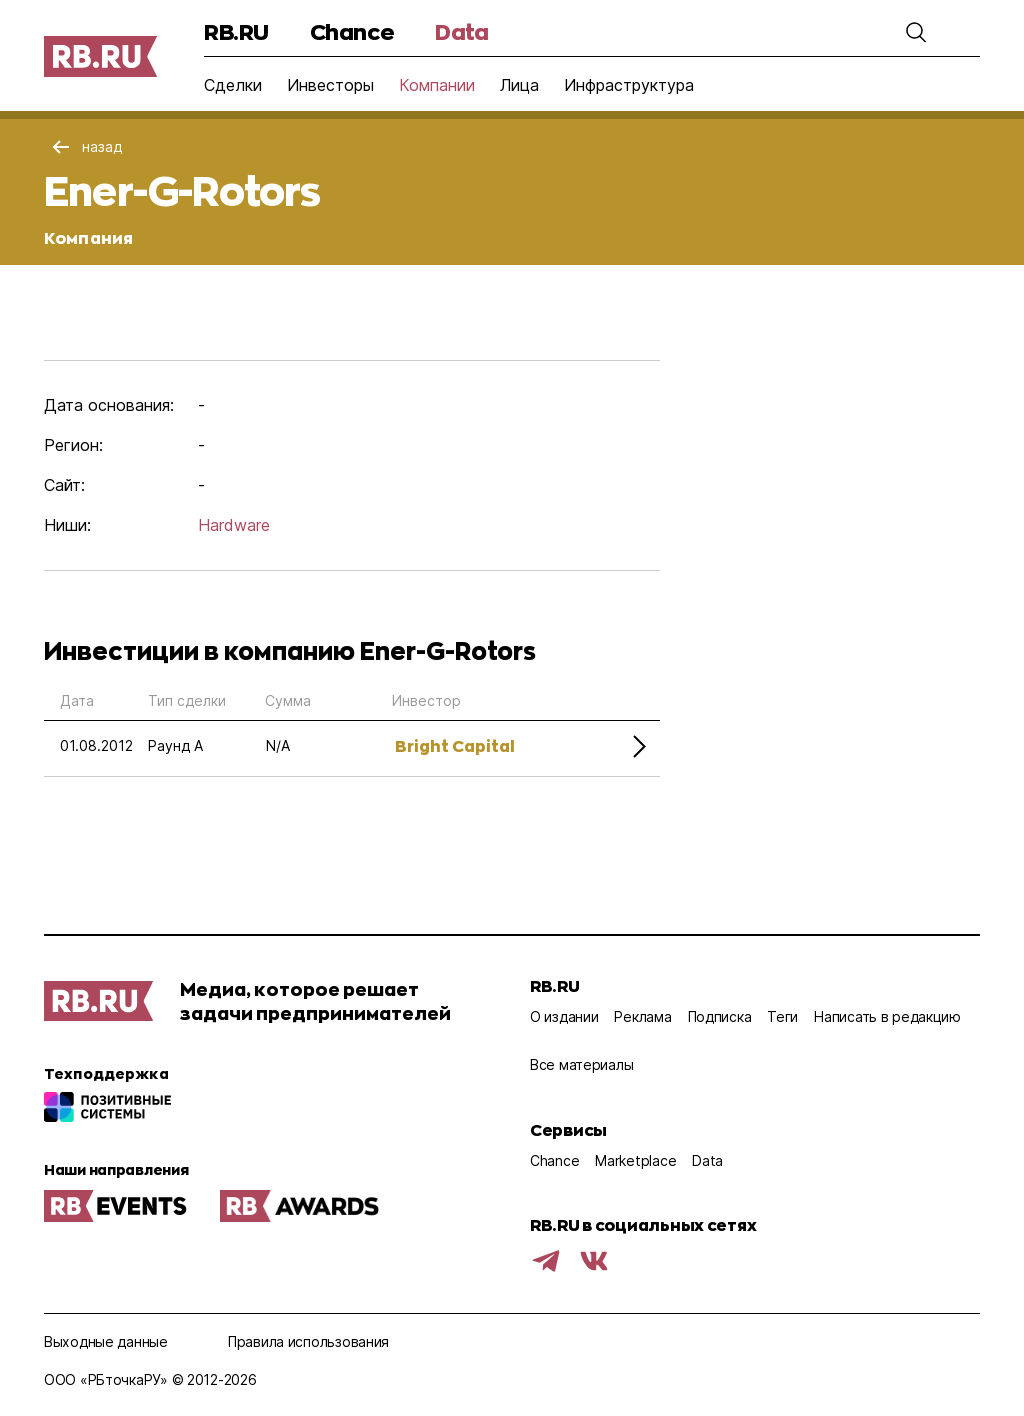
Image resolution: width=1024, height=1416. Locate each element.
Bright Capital (455, 745)
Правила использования (308, 1341)
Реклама (642, 1016)
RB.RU (236, 31)
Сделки (233, 85)
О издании (564, 1016)
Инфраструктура (629, 85)
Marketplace (635, 1160)
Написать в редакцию (887, 1016)
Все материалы (581, 1064)
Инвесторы (330, 85)
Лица (519, 85)
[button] (916, 32)
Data (461, 31)
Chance (352, 31)
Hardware (234, 525)
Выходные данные (106, 1341)
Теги (782, 1016)
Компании (437, 85)
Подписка (720, 1016)
